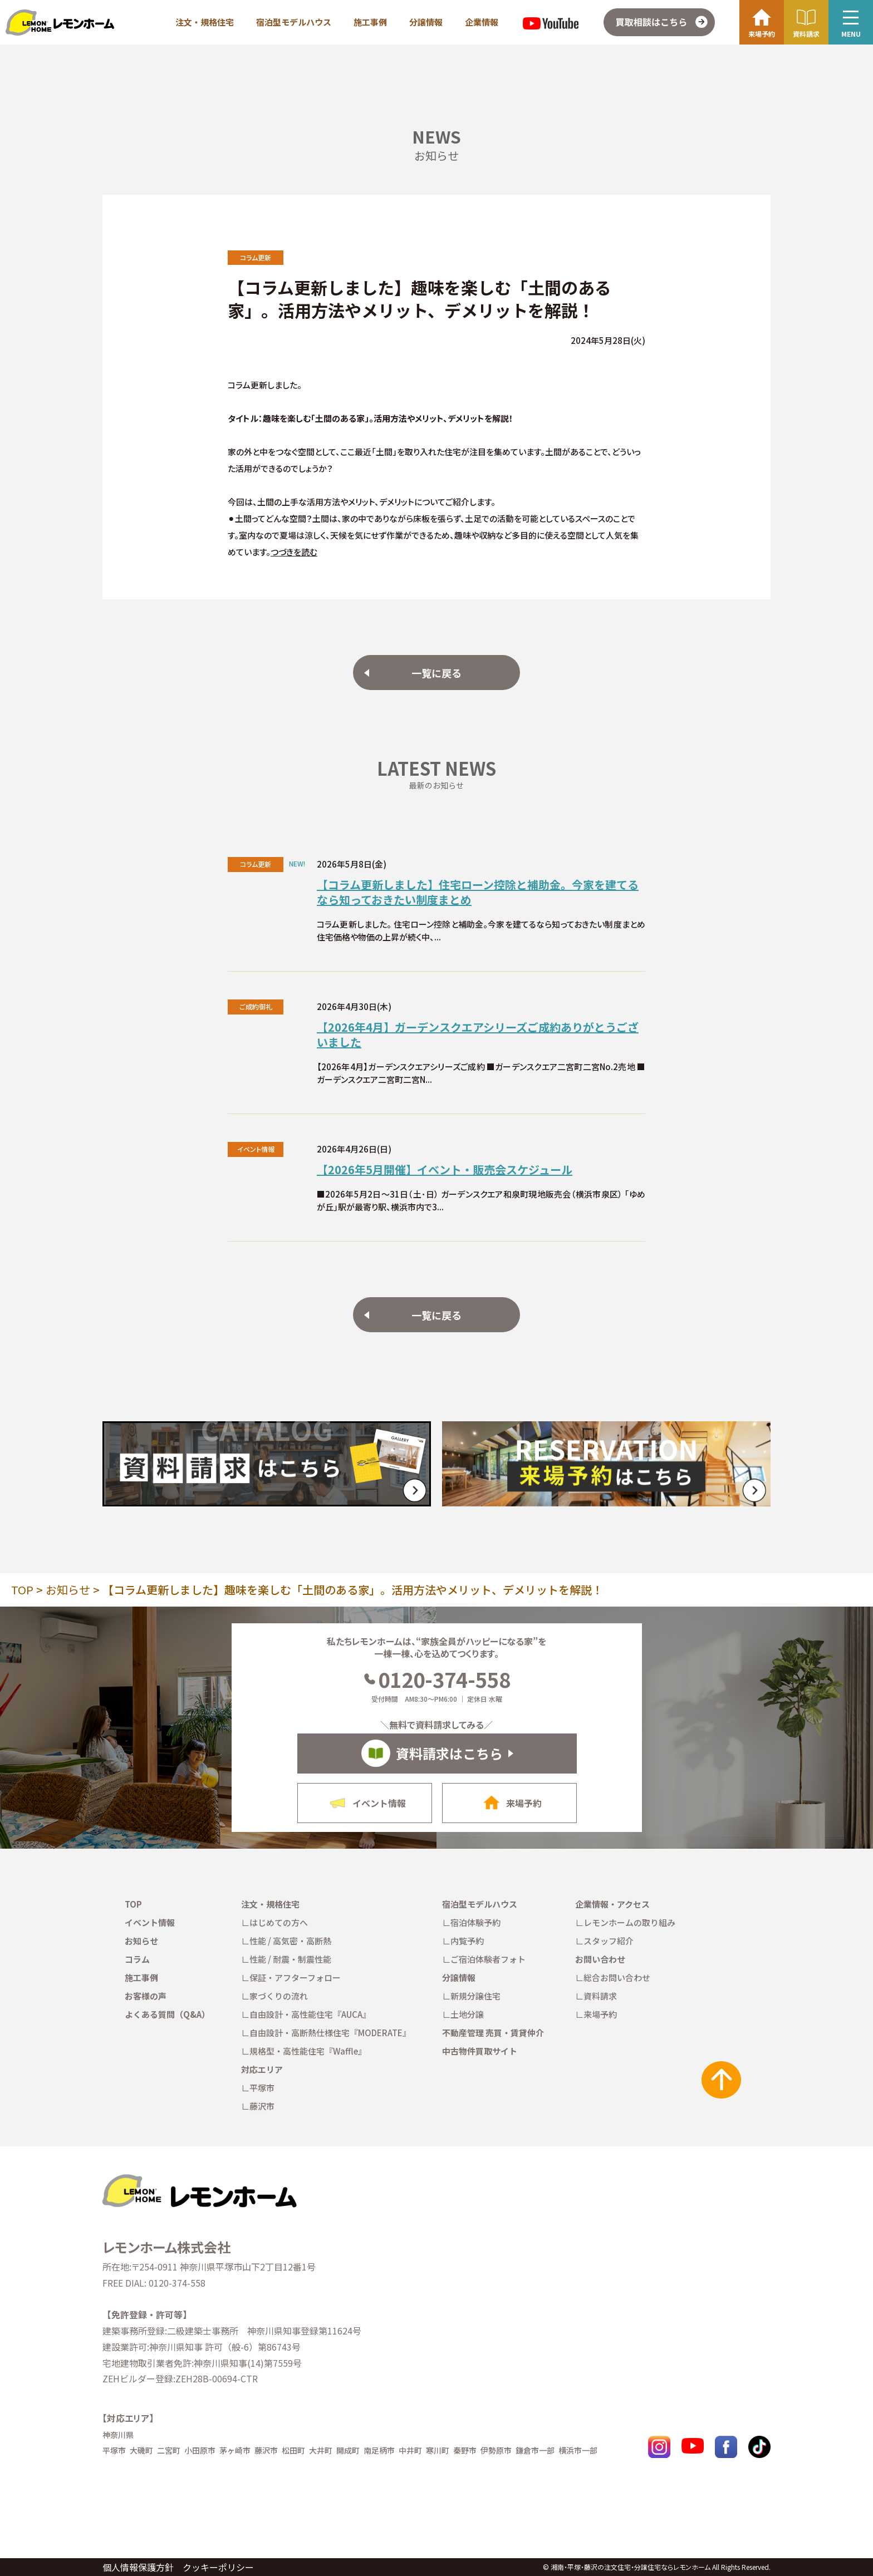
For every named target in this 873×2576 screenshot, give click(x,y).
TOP (22, 1590)
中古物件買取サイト (479, 2051)
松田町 (293, 2450)
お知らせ (68, 1590)
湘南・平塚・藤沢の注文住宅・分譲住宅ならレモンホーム (630, 2567)
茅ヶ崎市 (235, 2450)
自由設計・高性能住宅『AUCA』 (310, 2014)
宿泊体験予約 (475, 1922)
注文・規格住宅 (204, 22)
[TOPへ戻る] (199, 2178)
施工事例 (370, 22)
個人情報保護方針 (138, 2567)
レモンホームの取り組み (629, 1922)
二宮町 (168, 2450)
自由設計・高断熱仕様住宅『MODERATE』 (330, 2032)
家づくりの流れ (278, 1996)
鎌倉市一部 (535, 2450)
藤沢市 (261, 2106)
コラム (137, 1959)
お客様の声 (145, 1996)
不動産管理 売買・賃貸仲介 (493, 2032)
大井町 (320, 2450)
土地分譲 (467, 2014)
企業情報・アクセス (612, 1904)
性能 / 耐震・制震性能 (290, 1959)
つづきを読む (294, 552)
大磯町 (141, 2450)
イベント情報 (150, 1922)
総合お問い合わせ (616, 1977)
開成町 (348, 2450)
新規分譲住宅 (475, 1996)
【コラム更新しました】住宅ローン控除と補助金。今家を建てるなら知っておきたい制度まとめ (478, 892)
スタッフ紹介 (608, 1941)
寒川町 (437, 2450)
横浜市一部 (577, 2450)
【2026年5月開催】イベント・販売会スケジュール (444, 1169)
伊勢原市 (496, 2450)
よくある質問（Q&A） (167, 2014)
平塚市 (261, 2088)
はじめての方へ (278, 1922)
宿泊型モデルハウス (293, 22)
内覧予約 (467, 1941)
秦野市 (465, 2450)
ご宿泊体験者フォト (488, 1959)
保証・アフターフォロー (295, 1977)
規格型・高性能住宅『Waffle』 (307, 2051)
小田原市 (199, 2450)
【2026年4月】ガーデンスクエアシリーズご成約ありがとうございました (478, 1034)
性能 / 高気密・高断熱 (290, 1941)
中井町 (410, 2450)
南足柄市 (379, 2450)
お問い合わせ (600, 1959)
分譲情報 (426, 22)
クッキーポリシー (218, 2567)
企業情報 (481, 22)
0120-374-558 (437, 1679)
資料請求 (600, 1996)
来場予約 (600, 2014)
